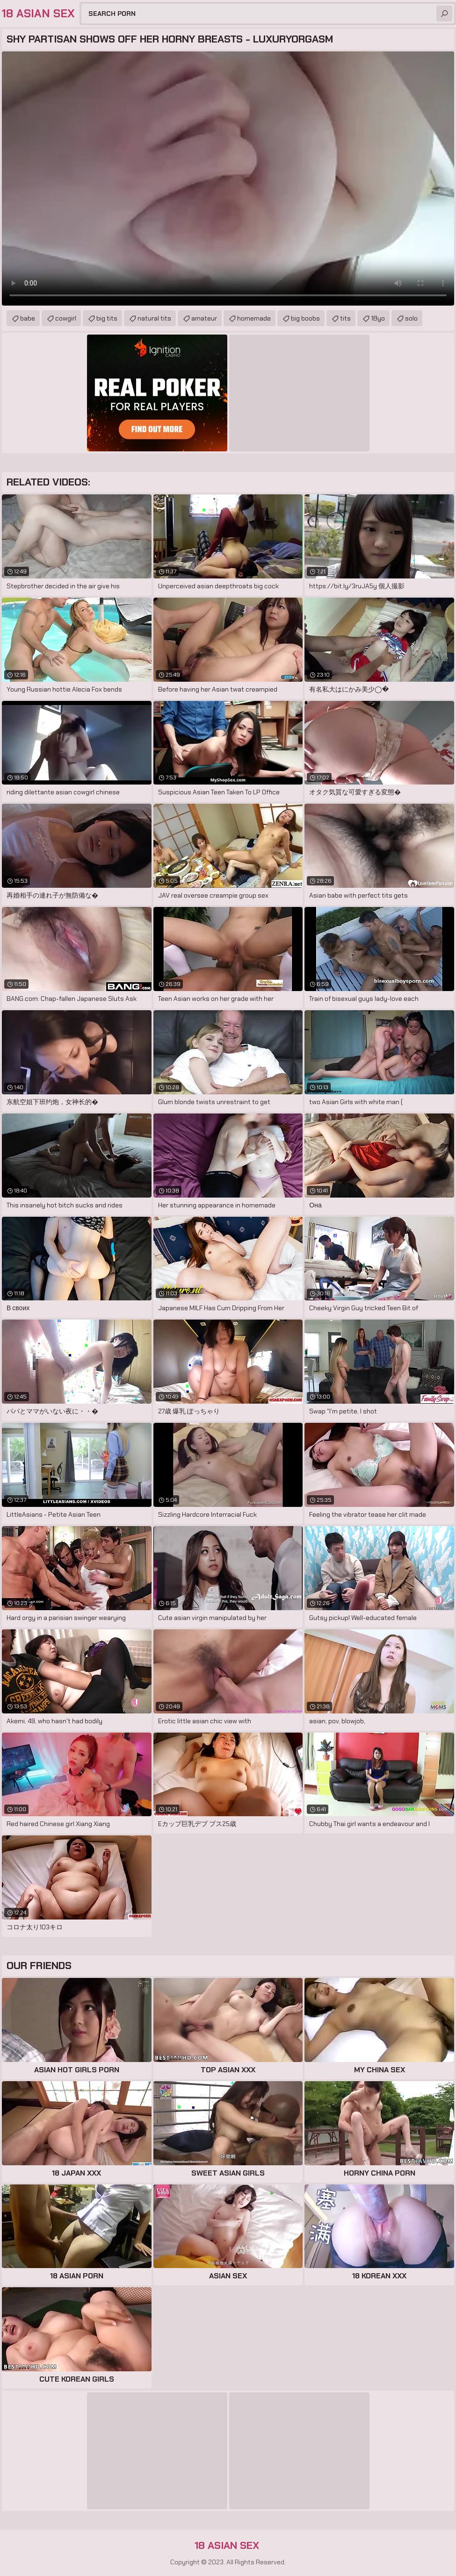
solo (411, 318)
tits (345, 318)
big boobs (305, 318)
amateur (204, 318)
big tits (106, 318)
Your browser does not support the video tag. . (228, 178)
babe (27, 318)
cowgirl (65, 318)
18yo (378, 318)
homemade (254, 318)
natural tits (154, 318)
